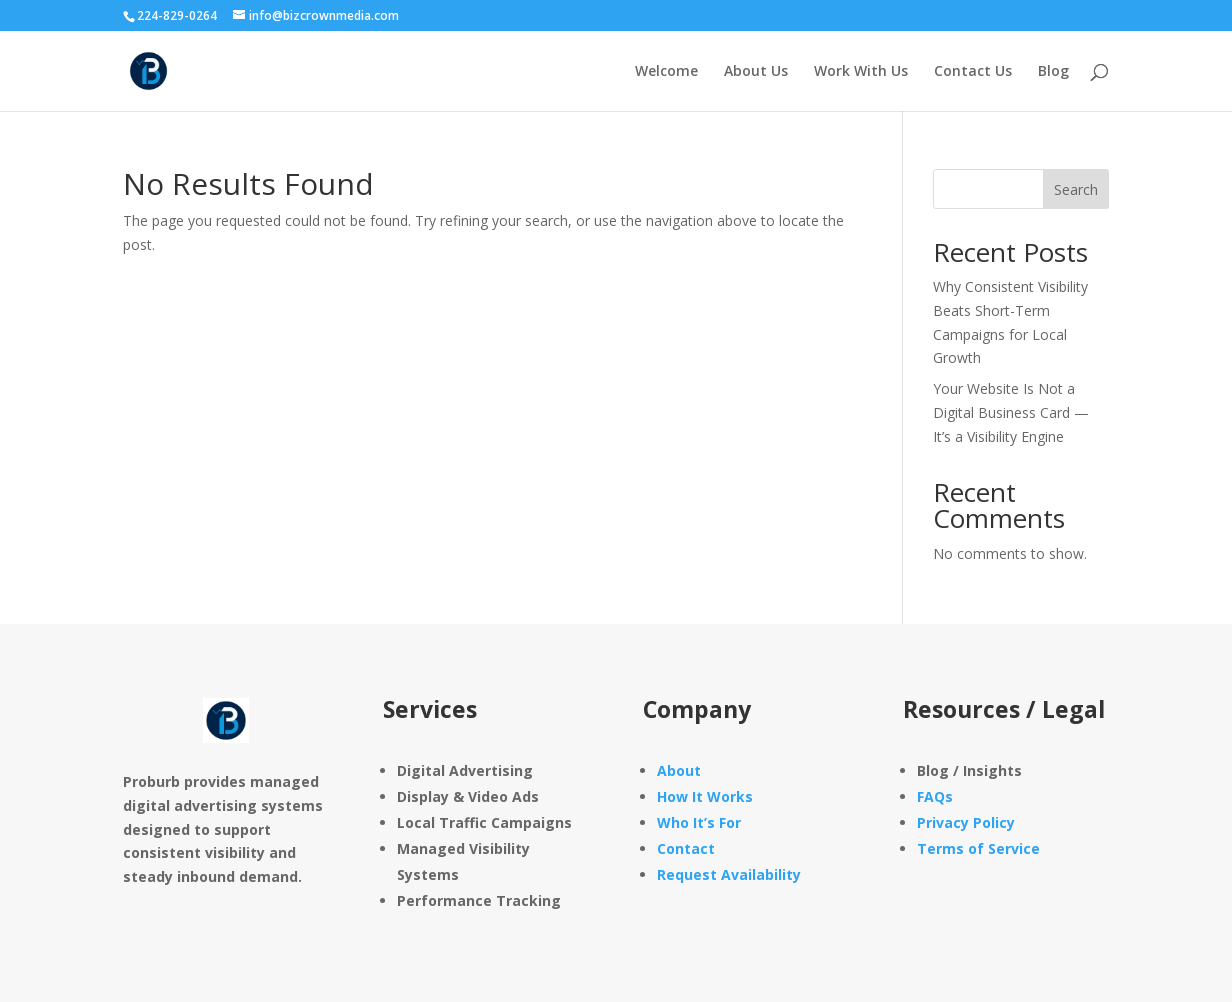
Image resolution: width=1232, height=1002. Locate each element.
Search (1076, 189)
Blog (1053, 72)
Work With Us (861, 72)
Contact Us (973, 72)
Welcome (666, 72)
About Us (756, 72)
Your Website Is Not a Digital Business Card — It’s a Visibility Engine (1011, 412)
